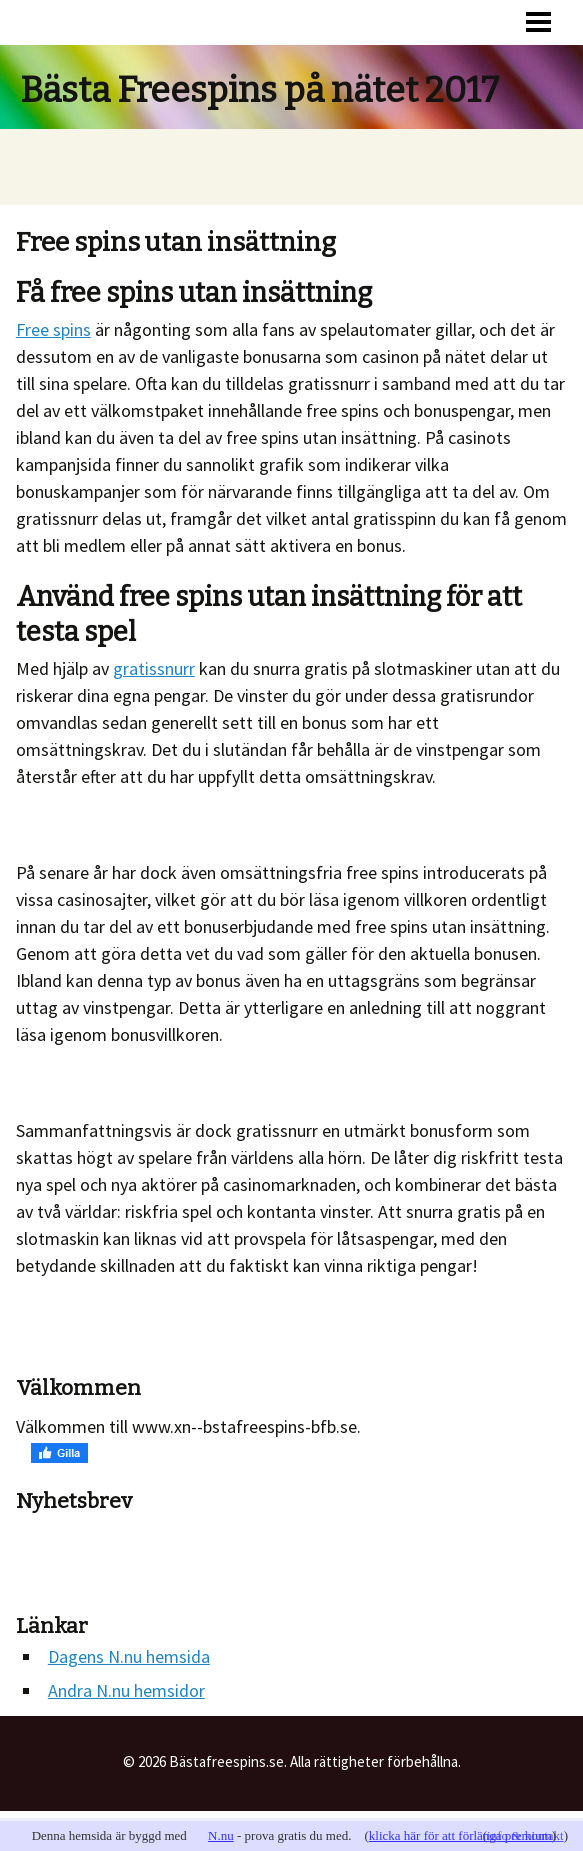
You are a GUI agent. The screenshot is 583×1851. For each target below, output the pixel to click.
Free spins (53, 329)
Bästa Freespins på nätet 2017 (259, 90)
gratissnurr (154, 668)
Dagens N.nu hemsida (129, 1656)
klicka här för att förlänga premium (460, 1835)
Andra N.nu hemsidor (126, 1690)
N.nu (221, 1835)
